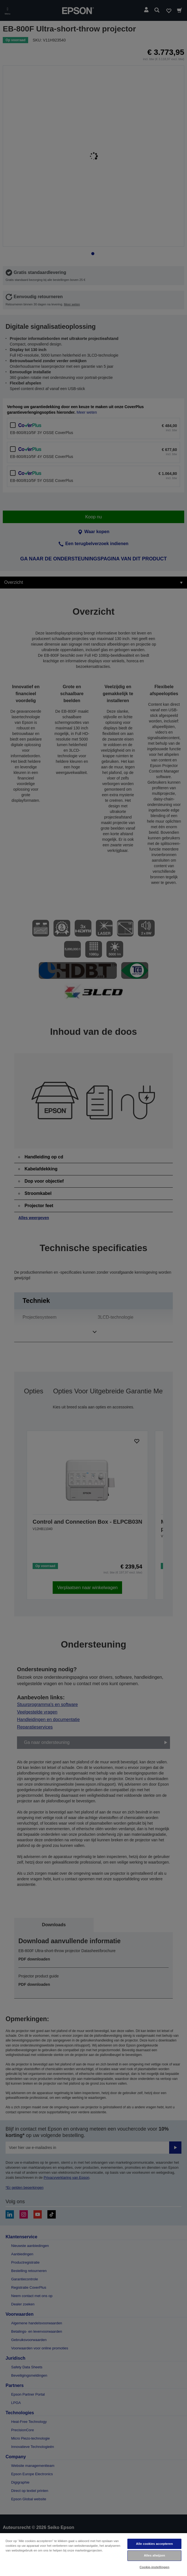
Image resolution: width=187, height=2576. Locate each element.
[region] (93, 2554)
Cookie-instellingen (154, 2567)
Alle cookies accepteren (154, 2543)
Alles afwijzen (154, 2555)
